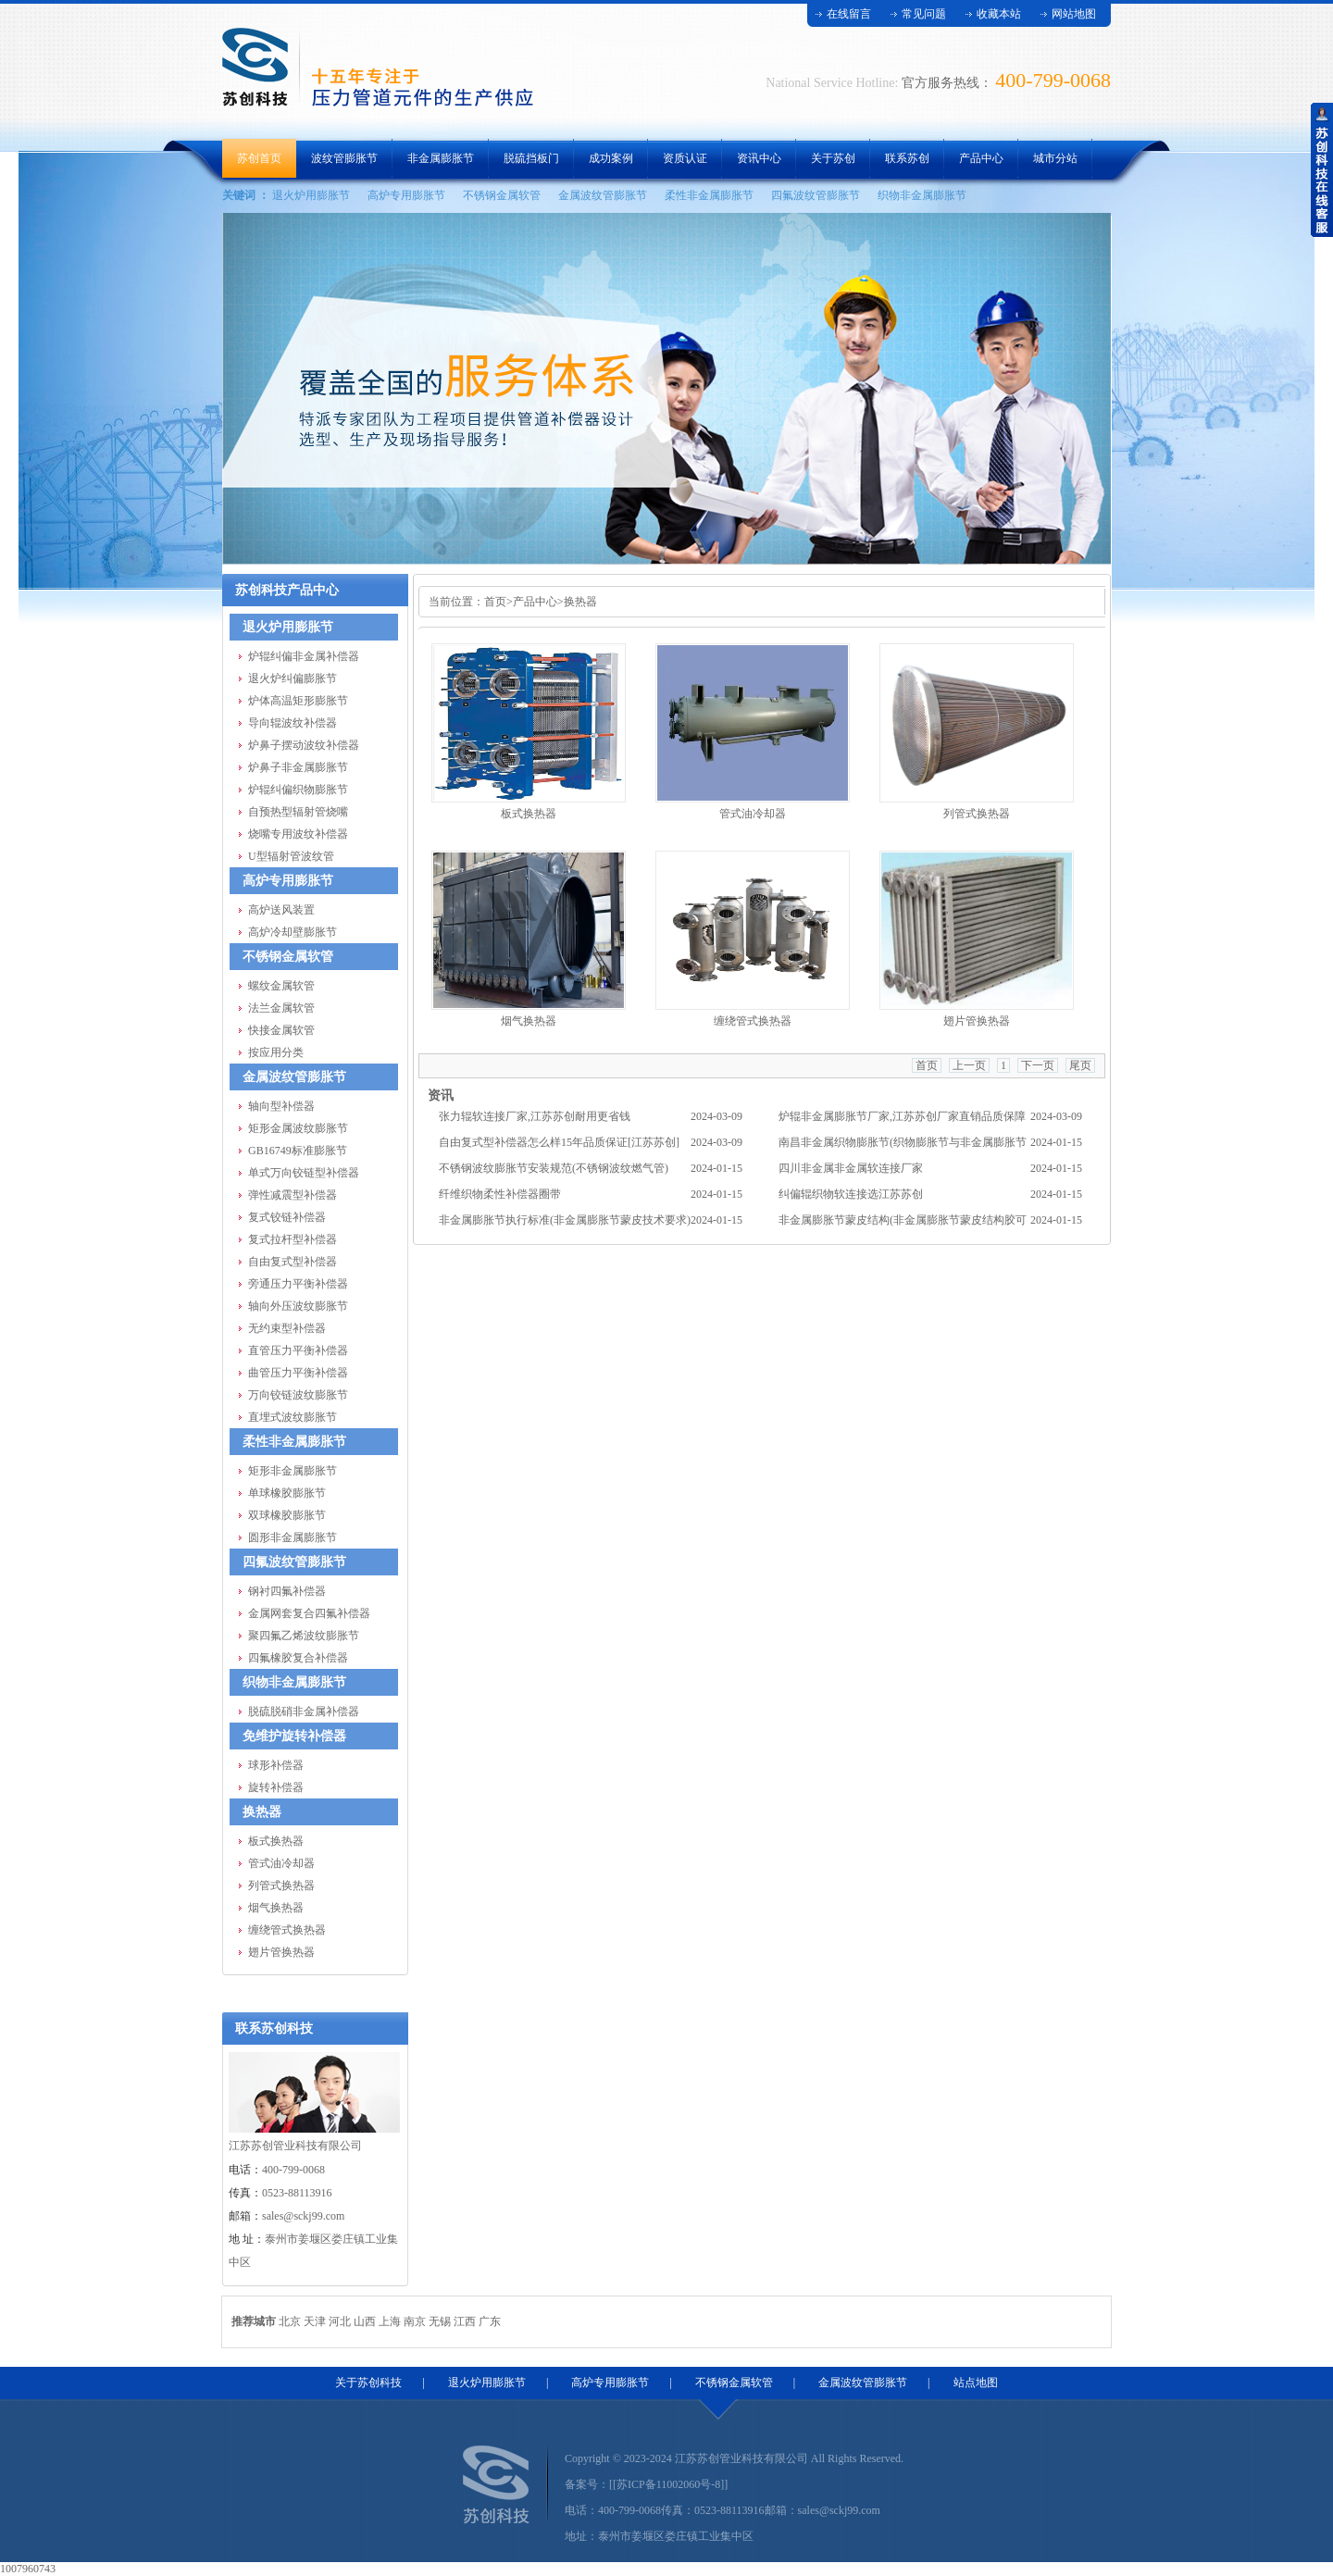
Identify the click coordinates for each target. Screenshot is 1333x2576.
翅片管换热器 (281, 1952)
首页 (495, 601)
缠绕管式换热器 (287, 1929)
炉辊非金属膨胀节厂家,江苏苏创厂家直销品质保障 (902, 1116)
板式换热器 (276, 1841)
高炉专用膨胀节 (406, 195)
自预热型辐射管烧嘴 (298, 811)
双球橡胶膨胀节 (287, 1515)
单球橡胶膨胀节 (287, 1493)
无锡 (440, 2321)
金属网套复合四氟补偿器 (309, 1613)
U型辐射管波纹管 (291, 856)
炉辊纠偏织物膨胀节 (298, 789)
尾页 (1080, 1065)
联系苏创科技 (274, 2028)
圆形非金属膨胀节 (292, 1537)
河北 (340, 2321)
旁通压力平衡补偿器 (298, 1283)
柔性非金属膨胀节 (709, 195)
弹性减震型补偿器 (292, 1194)
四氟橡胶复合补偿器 (298, 1657)
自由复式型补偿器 (292, 1261)
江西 (465, 2321)
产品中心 (981, 158)
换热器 (262, 1812)
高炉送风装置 (281, 909)
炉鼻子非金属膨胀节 (298, 767)
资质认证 (685, 158)
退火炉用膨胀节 (311, 195)
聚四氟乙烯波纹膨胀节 (303, 1635)
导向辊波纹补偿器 (292, 722)
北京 (290, 2321)
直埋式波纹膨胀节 (292, 1417)
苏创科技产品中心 (287, 590)
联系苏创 (907, 158)
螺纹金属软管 (281, 985)
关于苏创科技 (368, 2382)
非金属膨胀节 (440, 158)
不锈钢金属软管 (502, 195)
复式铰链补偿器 (287, 1217)
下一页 (1037, 1065)
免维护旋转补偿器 (294, 1736)
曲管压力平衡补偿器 (298, 1372)
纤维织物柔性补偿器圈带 (500, 1194)
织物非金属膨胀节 (922, 195)
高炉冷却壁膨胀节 (292, 932)
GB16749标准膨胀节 (297, 1150)
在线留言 (849, 13)
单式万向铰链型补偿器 (303, 1172)
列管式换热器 (281, 1885)
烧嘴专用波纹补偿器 (298, 834)
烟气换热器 (276, 1907)
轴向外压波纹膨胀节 (298, 1306)
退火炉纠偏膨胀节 (292, 678)
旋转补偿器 (276, 1787)
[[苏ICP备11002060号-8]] (668, 2484)
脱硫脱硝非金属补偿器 (303, 1711)
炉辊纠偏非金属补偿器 (303, 656)
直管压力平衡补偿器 (298, 1350)
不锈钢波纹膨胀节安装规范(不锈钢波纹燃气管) (553, 1168)
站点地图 (975, 2382)
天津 (315, 2321)
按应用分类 (276, 1052)
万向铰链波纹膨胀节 (298, 1394)
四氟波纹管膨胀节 (815, 195)
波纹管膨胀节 (344, 158)
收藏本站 (999, 13)
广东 (490, 2321)
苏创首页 (259, 158)
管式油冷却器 (281, 1863)
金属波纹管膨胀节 (602, 195)
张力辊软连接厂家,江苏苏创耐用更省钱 (534, 1116)
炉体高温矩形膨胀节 (298, 700)
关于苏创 (833, 158)
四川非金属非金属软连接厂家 (851, 1168)
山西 (365, 2321)
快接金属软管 (281, 1030)
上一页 (969, 1065)
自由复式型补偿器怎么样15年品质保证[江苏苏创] (559, 1142)
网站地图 (1074, 13)
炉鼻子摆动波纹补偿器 (303, 745)
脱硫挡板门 (531, 158)
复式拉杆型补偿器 (292, 1239)
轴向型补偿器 (281, 1106)
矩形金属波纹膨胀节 (298, 1128)
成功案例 (611, 158)
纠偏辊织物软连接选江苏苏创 (851, 1194)
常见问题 (924, 13)
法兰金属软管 (281, 1008)
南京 (415, 2321)
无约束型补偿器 (287, 1328)
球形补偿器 (276, 1765)
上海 (390, 2321)
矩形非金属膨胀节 (292, 1470)
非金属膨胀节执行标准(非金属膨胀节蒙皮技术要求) (565, 1219)
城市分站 (1055, 158)
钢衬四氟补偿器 (287, 1591)
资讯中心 (759, 158)
